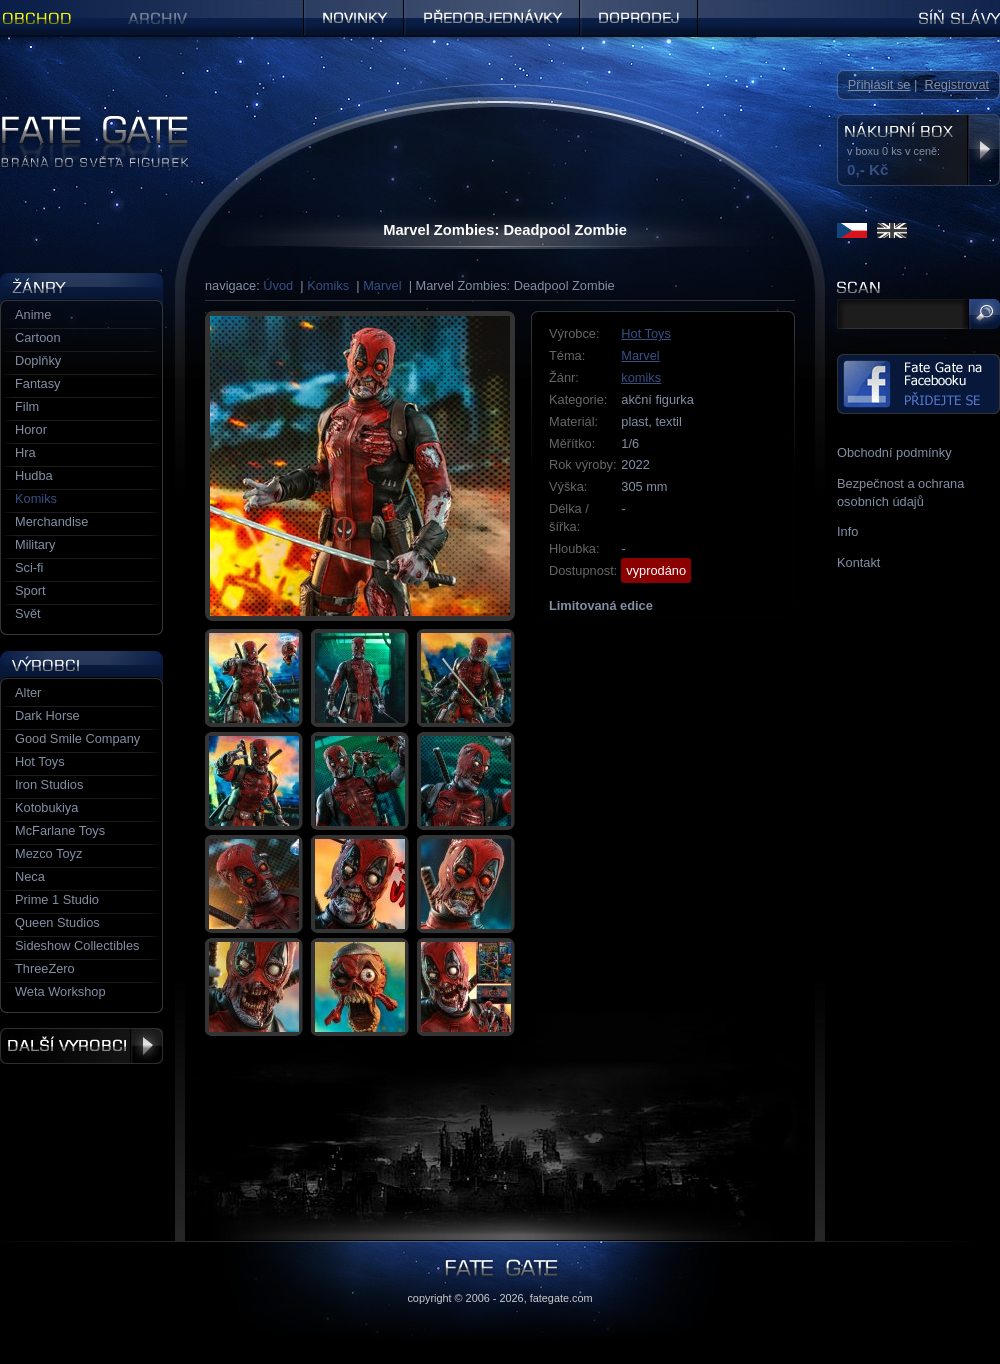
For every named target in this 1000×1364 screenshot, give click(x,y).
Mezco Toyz (48, 853)
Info (847, 531)
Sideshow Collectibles (77, 945)
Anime (33, 314)
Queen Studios (57, 922)
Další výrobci (81, 1046)
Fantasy (38, 383)
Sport (30, 590)
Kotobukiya (46, 807)
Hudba (34, 475)
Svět (28, 613)
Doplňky (38, 360)
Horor (31, 429)
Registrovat (956, 84)
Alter (28, 692)
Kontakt (858, 562)
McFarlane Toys (60, 830)
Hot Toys (646, 333)
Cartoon (38, 337)
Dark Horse (47, 715)
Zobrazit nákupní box (983, 150)
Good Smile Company (77, 738)
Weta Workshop (60, 991)
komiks (641, 377)
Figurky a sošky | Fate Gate (78, 122)
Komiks (328, 285)
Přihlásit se (879, 84)
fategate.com (561, 1298)
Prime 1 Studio (57, 899)
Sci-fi (29, 567)
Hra (25, 452)
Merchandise (51, 521)
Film (27, 406)
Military (35, 544)
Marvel (382, 285)
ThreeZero (45, 968)
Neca (30, 876)
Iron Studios (49, 784)
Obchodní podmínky (894, 452)
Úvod (278, 285)
